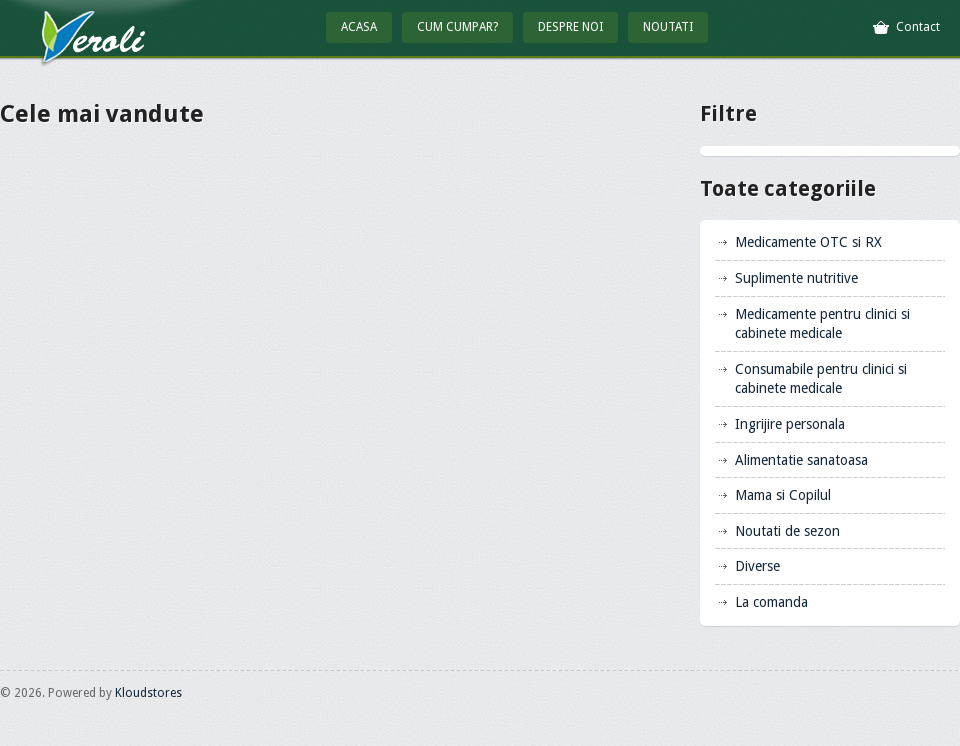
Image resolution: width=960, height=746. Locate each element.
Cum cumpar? (457, 27)
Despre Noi (570, 27)
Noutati (668, 27)
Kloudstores (148, 693)
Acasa (359, 27)
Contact (918, 27)
